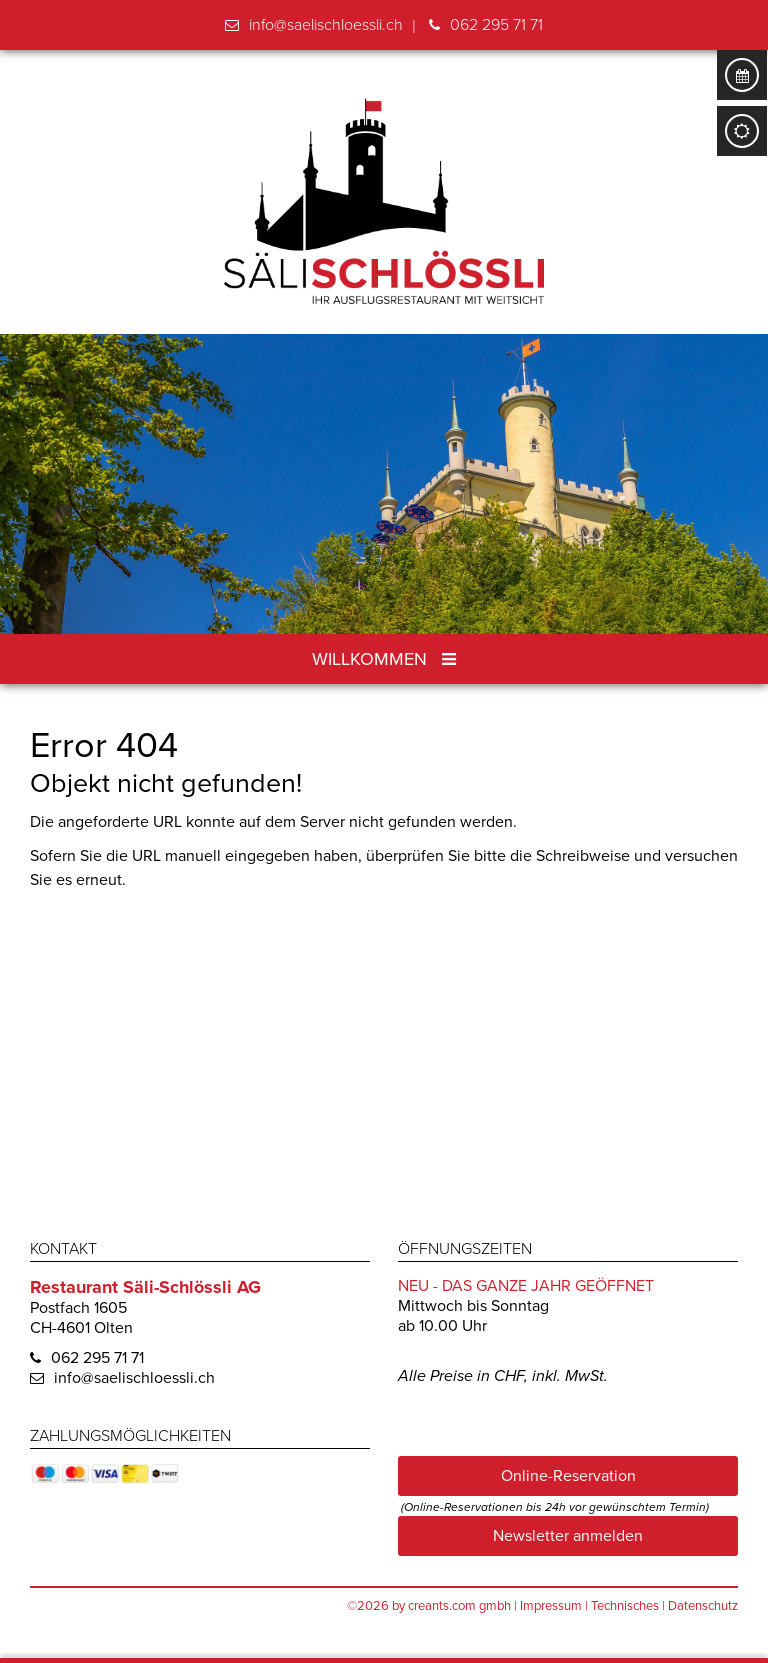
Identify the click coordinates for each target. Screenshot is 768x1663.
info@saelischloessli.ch (326, 25)
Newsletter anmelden (568, 1536)
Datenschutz (703, 1606)
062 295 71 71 (496, 25)
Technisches (625, 1606)
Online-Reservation (568, 1476)
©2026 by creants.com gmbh (429, 1606)
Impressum (551, 1606)
